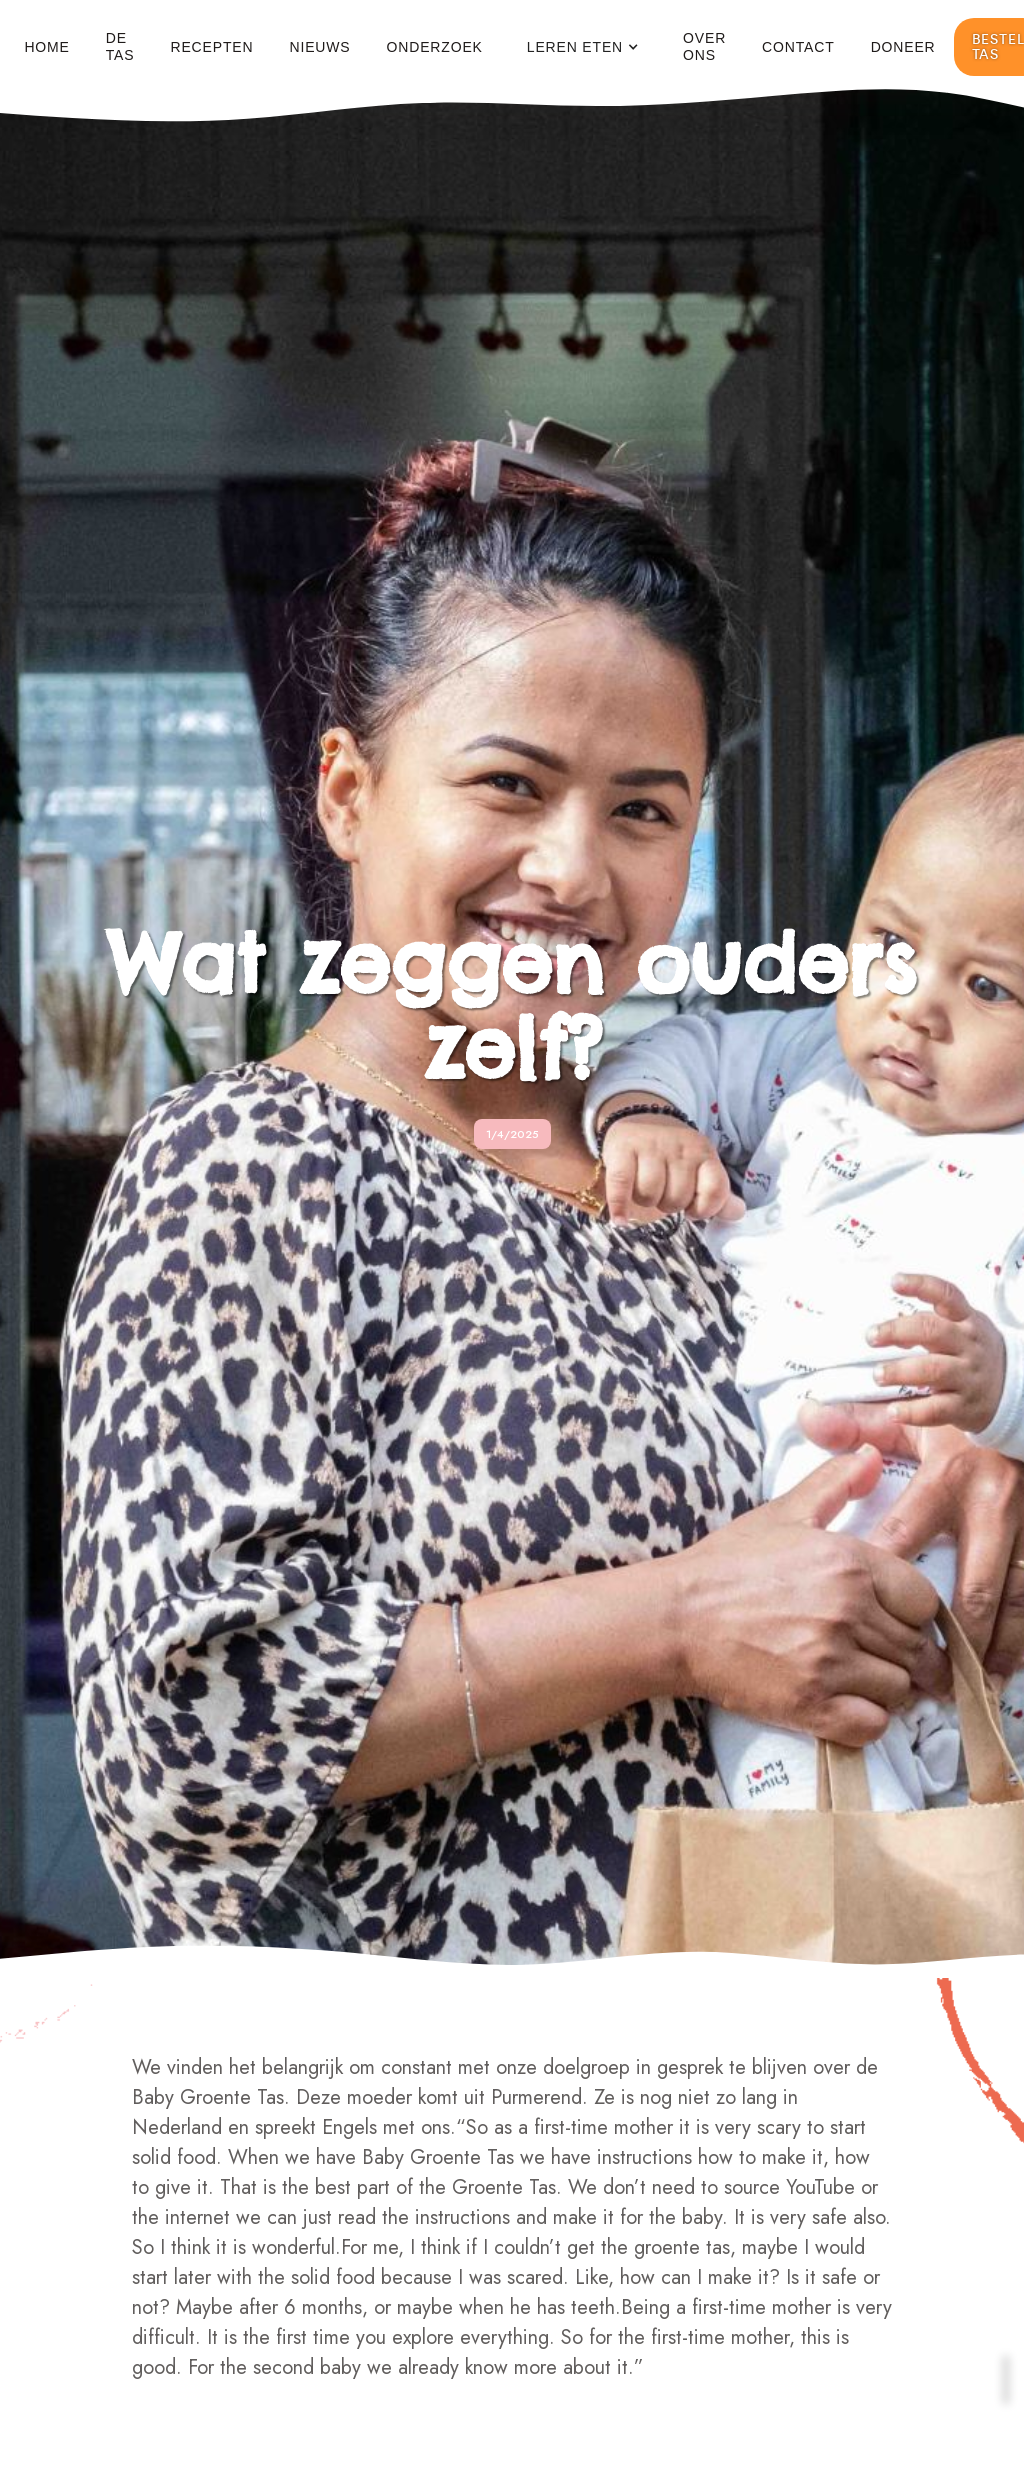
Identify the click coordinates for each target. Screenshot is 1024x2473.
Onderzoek (435, 47)
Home (46, 47)
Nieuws (319, 47)
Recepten (211, 47)
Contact (798, 47)
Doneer (903, 47)
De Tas (120, 46)
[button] (583, 47)
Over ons (704, 46)
